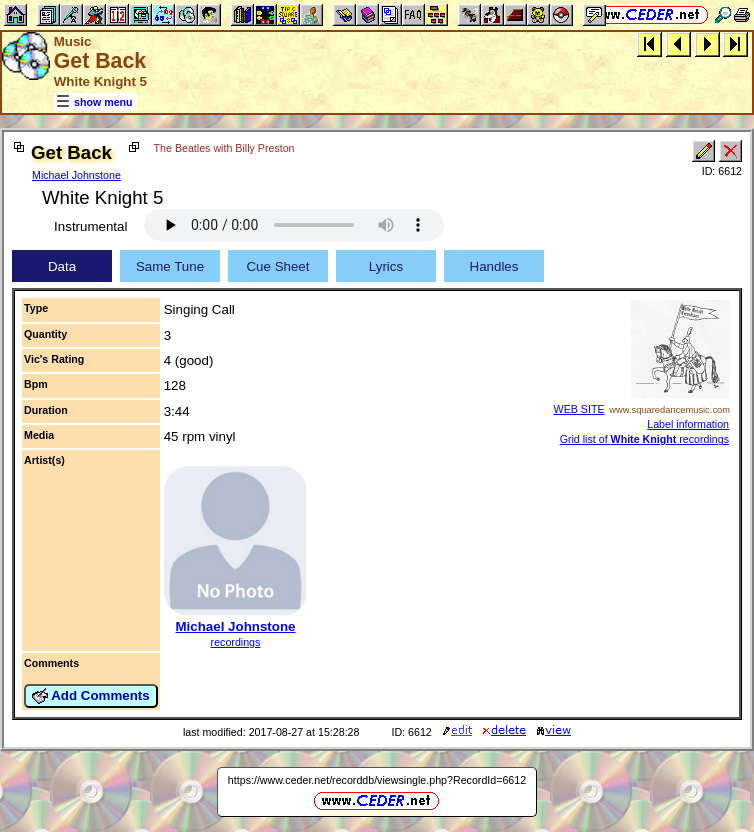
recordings (236, 642)
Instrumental (90, 226)
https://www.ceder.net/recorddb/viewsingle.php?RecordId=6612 (377, 780)
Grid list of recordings (644, 439)
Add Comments (91, 696)
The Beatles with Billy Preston (224, 148)
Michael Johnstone (76, 175)
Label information (688, 424)
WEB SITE (579, 409)
